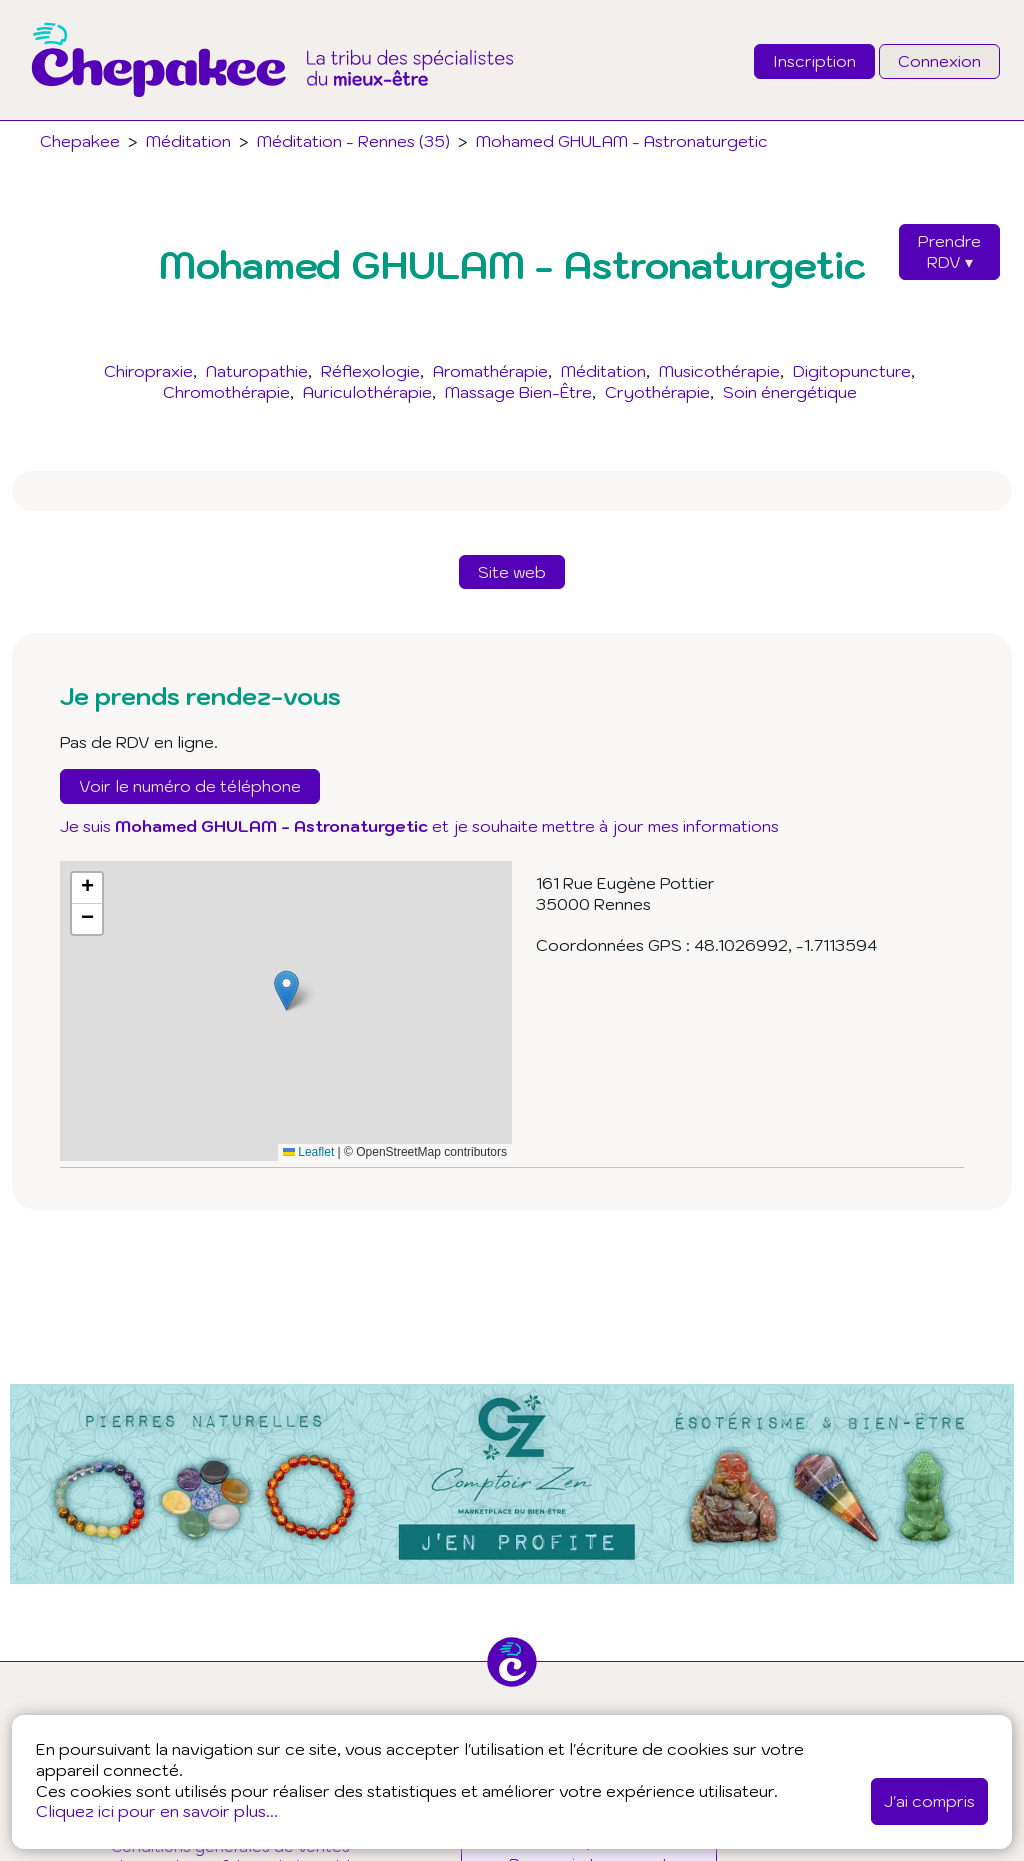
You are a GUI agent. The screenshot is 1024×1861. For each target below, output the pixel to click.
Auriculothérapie (367, 392)
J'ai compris (929, 1801)
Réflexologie (370, 371)
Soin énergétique (790, 392)
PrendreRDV (949, 251)
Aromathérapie (490, 371)
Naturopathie (257, 371)
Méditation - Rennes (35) (353, 141)
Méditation (603, 371)
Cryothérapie (657, 392)
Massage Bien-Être (518, 392)
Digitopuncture (852, 371)
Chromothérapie (226, 392)
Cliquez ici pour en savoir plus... (157, 1811)
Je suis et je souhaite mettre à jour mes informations (419, 826)
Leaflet (308, 1152)
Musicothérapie (719, 371)
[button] (286, 990)
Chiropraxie (148, 371)
